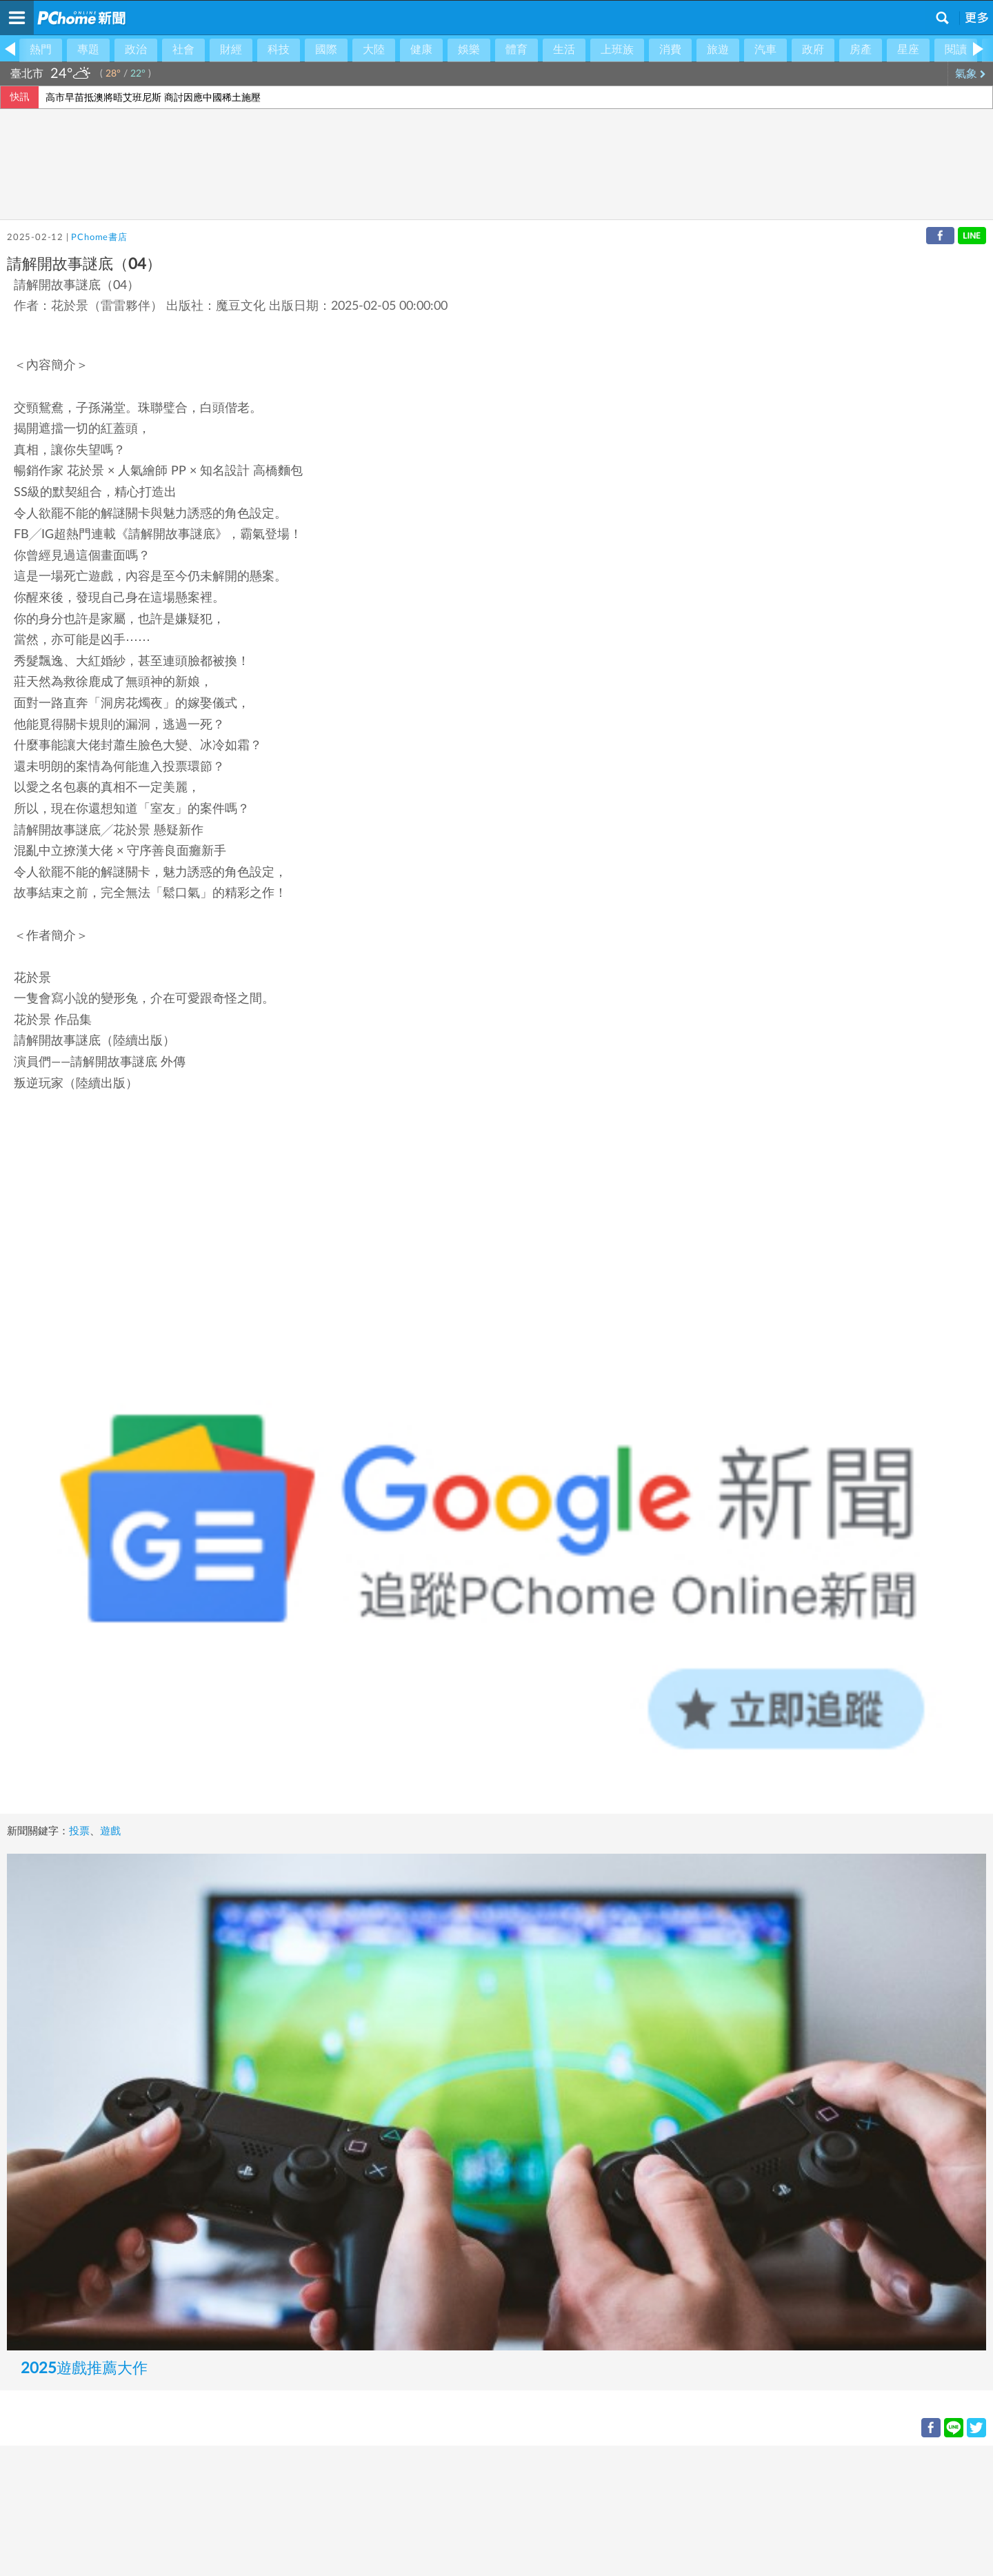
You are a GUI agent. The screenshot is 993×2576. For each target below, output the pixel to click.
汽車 (765, 49)
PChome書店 (99, 237)
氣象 (970, 73)
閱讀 (956, 49)
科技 (279, 49)
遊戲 (110, 1831)
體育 (516, 49)
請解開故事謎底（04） (76, 285)
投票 (79, 1831)
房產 (861, 49)
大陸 (374, 49)
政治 (136, 49)
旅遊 (718, 49)
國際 (326, 49)
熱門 (41, 49)
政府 (813, 49)
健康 (421, 49)
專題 (88, 49)
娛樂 (469, 49)
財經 (231, 49)
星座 (908, 49)
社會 (183, 49)
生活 (564, 49)
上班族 (617, 49)
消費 (670, 49)
